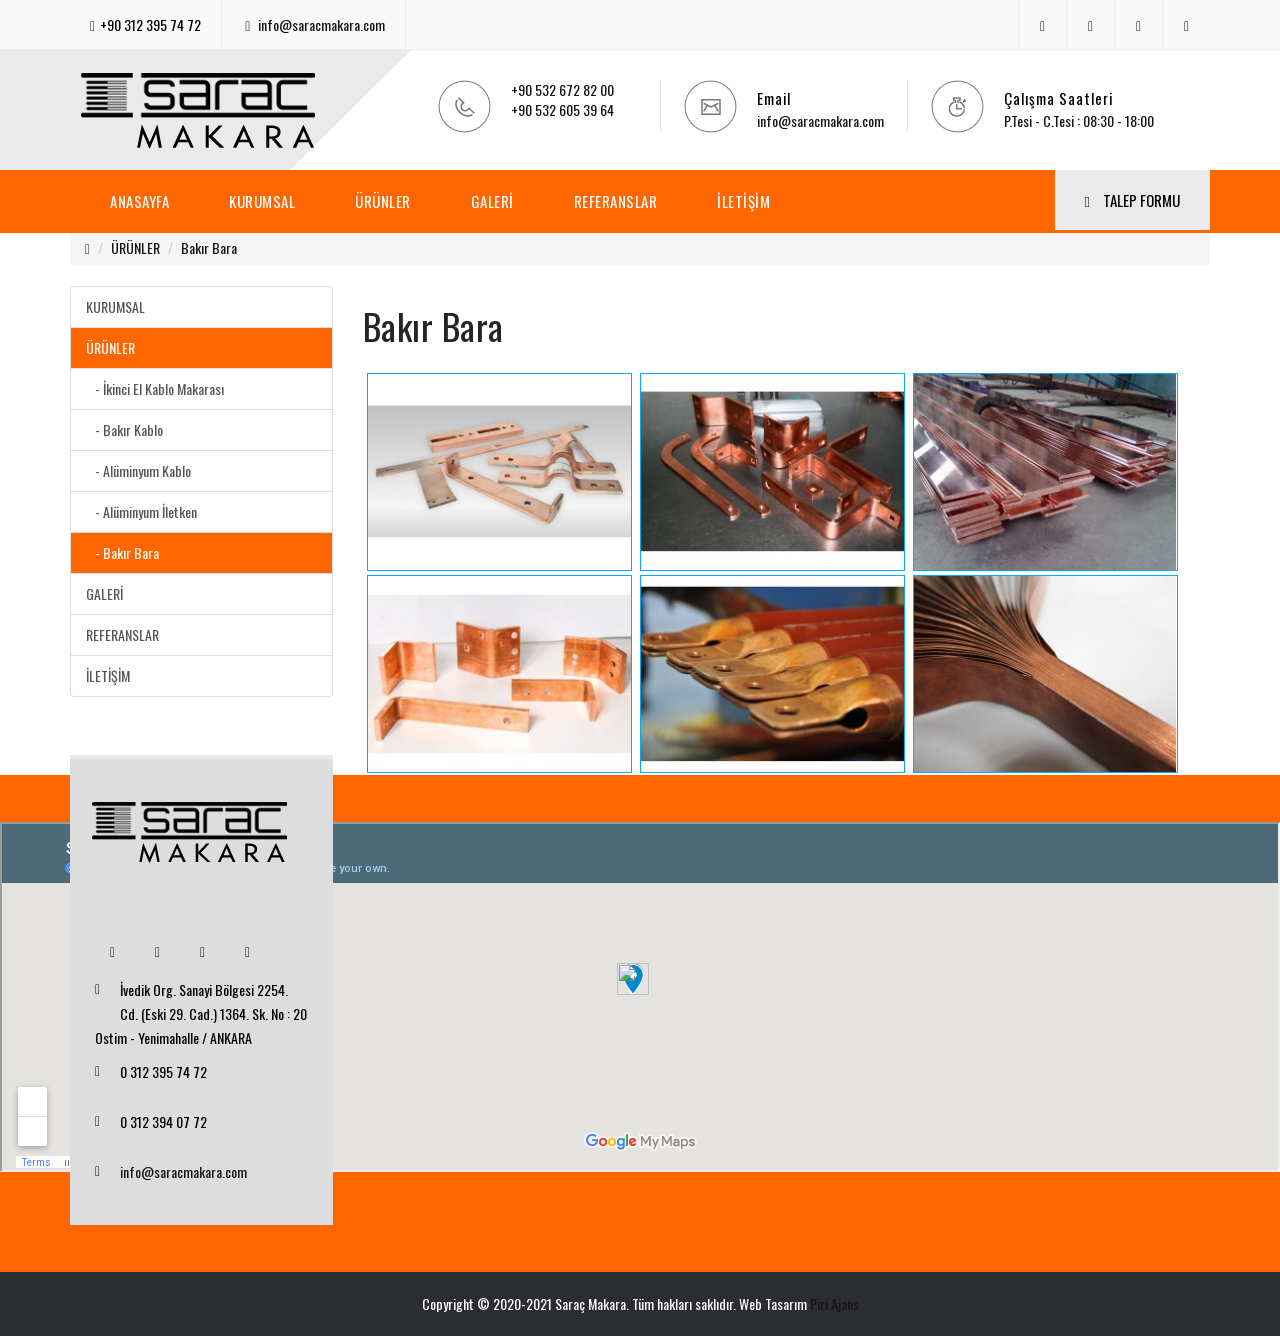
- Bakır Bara (122, 552)
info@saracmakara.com (321, 24)
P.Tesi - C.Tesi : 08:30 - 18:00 (1079, 120)
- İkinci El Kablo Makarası (155, 388)
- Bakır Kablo (124, 429)
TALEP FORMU (1132, 200)
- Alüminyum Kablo (138, 470)
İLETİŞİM (743, 201)
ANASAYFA (139, 201)
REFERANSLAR (616, 201)
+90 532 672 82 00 (562, 89)
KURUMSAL (262, 201)
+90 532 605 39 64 (562, 109)
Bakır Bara (209, 247)
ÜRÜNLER (383, 201)
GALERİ (492, 201)
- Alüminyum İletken (141, 511)
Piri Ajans (834, 1303)
